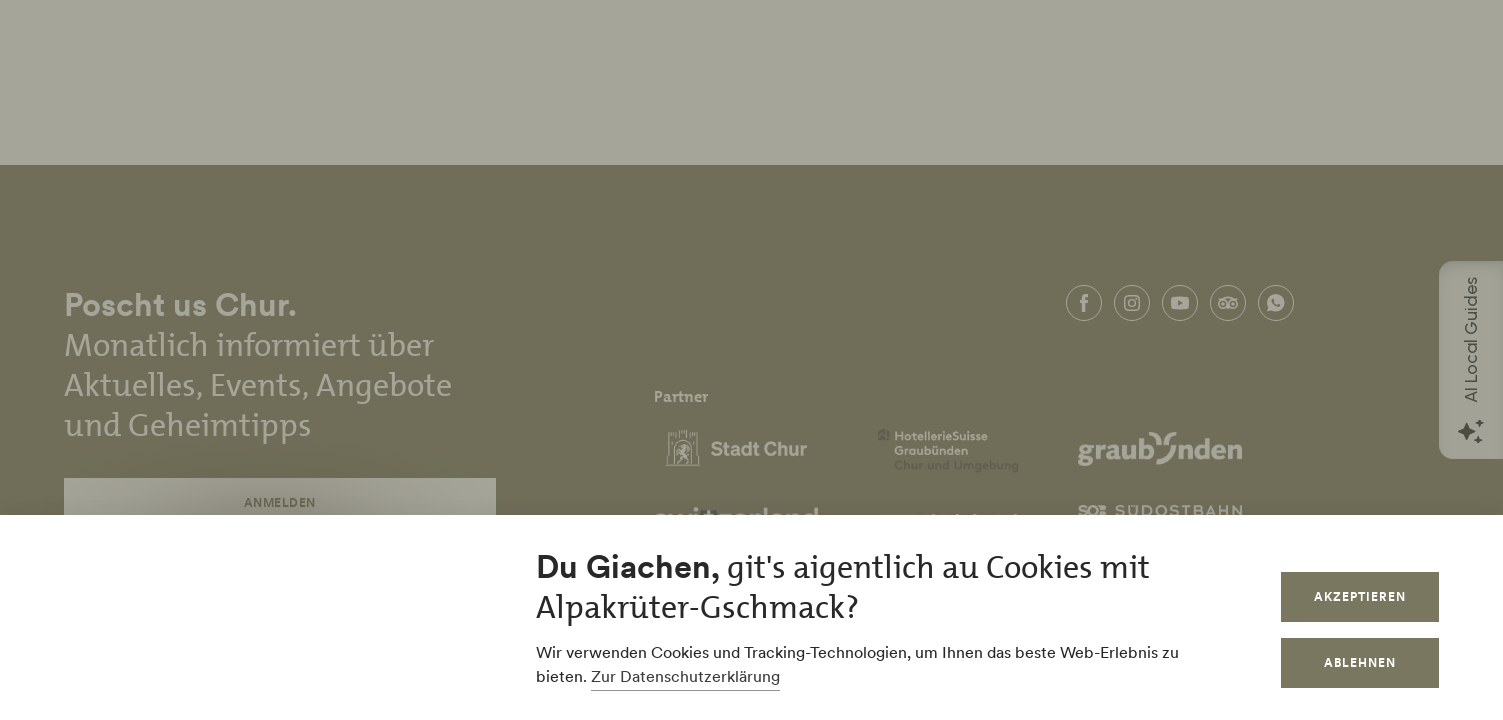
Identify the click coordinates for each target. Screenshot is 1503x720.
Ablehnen (1360, 662)
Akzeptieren (1360, 596)
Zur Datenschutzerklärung (685, 676)
